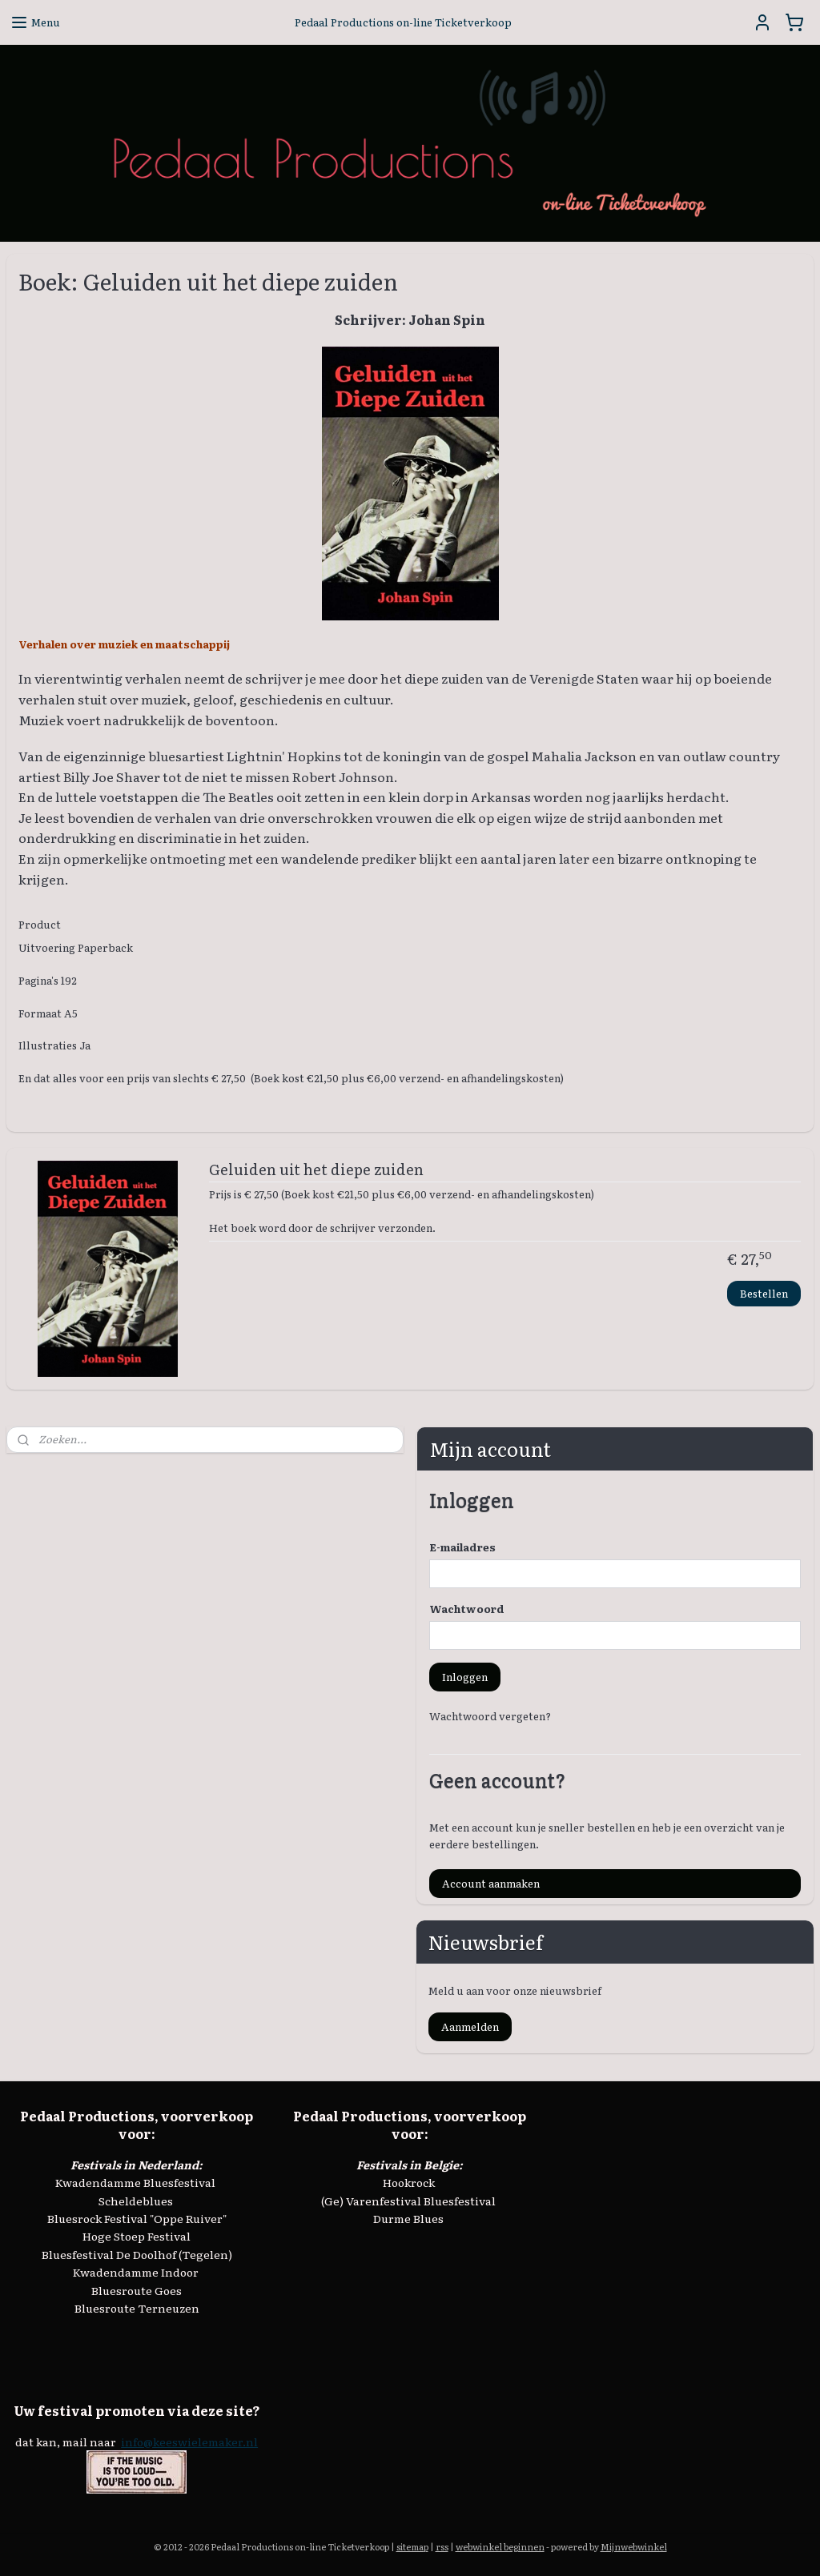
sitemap (412, 2546)
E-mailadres (462, 1547)
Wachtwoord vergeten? (490, 1715)
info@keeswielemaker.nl (189, 2442)
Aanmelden (470, 2026)
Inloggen (465, 1676)
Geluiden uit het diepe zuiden (316, 1170)
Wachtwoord (466, 1608)
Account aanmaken (491, 1883)
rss (442, 2546)
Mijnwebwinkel (634, 2546)
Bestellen (764, 1293)
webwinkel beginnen (500, 2546)
